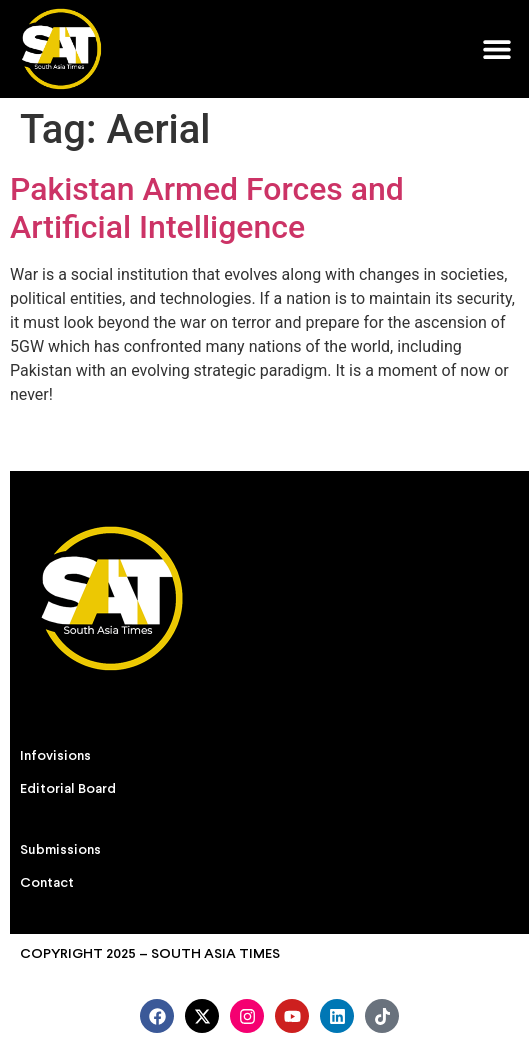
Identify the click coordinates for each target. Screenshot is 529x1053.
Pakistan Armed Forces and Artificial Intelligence (207, 208)
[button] (496, 48)
